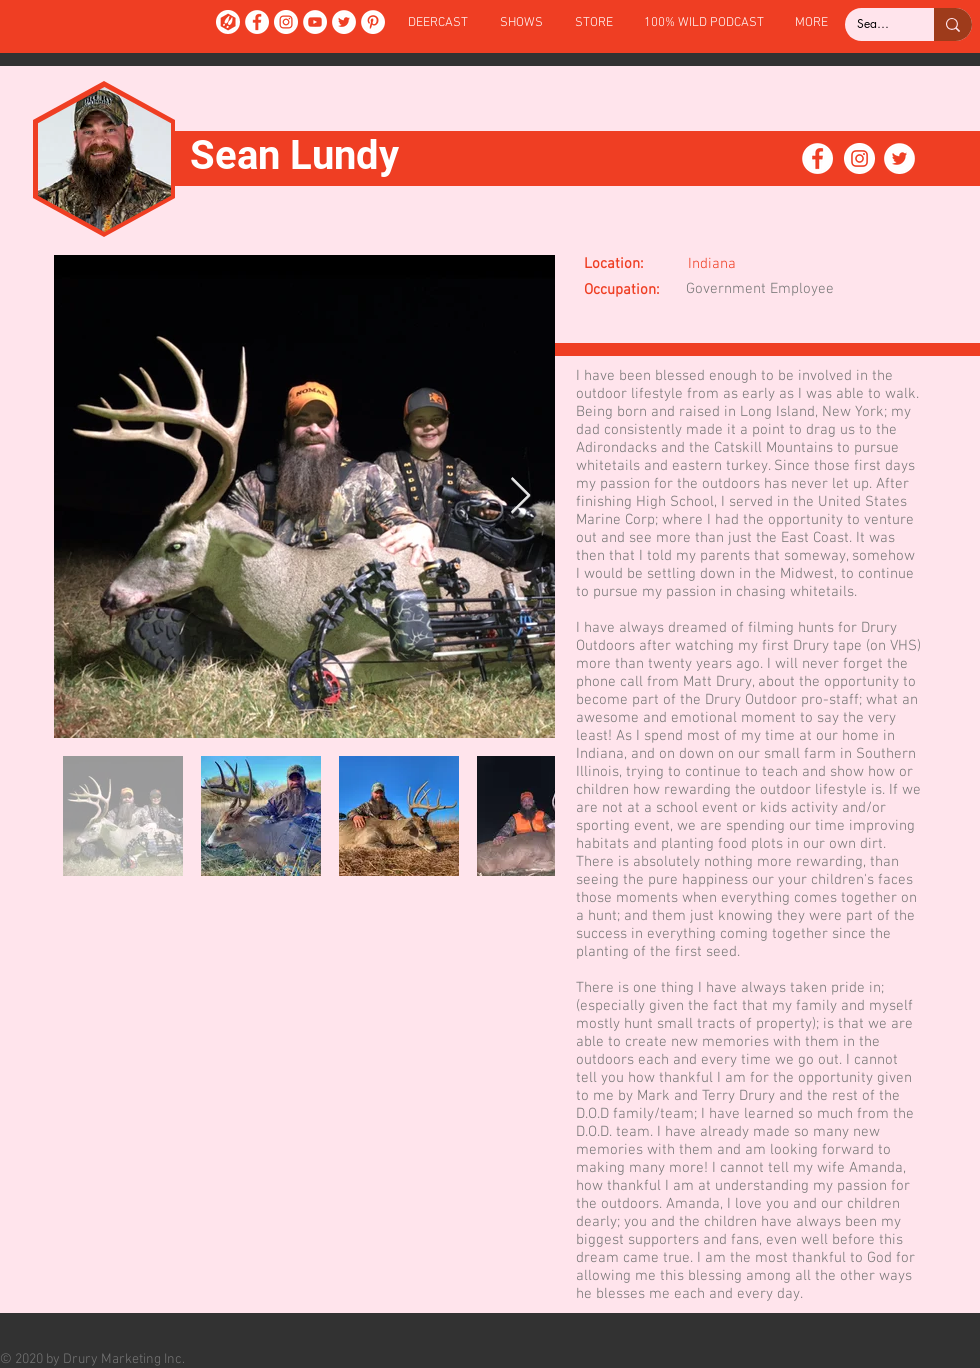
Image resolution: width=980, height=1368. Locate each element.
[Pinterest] (373, 22)
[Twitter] (344, 22)
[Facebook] (257, 22)
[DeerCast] (228, 22)
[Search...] (874, 24)
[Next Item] (520, 496)
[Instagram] (286, 22)
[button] (521, 23)
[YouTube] (315, 22)
